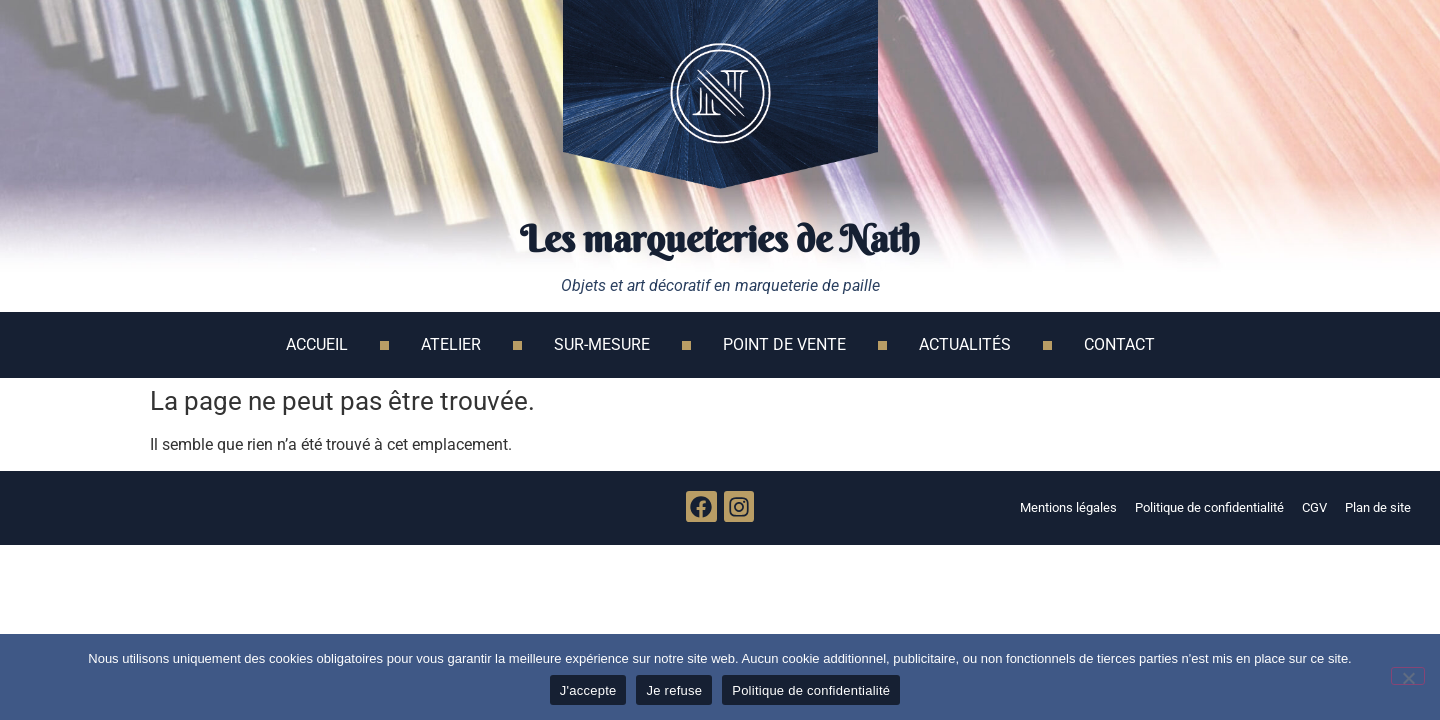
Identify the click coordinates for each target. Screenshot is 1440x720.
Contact (1119, 344)
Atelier (451, 344)
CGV (1314, 507)
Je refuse (674, 690)
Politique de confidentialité (1209, 507)
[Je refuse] (1408, 676)
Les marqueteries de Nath (720, 239)
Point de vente (784, 344)
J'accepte (588, 690)
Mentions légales (1068, 507)
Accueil (317, 344)
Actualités (965, 344)
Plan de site (1378, 507)
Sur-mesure (602, 344)
